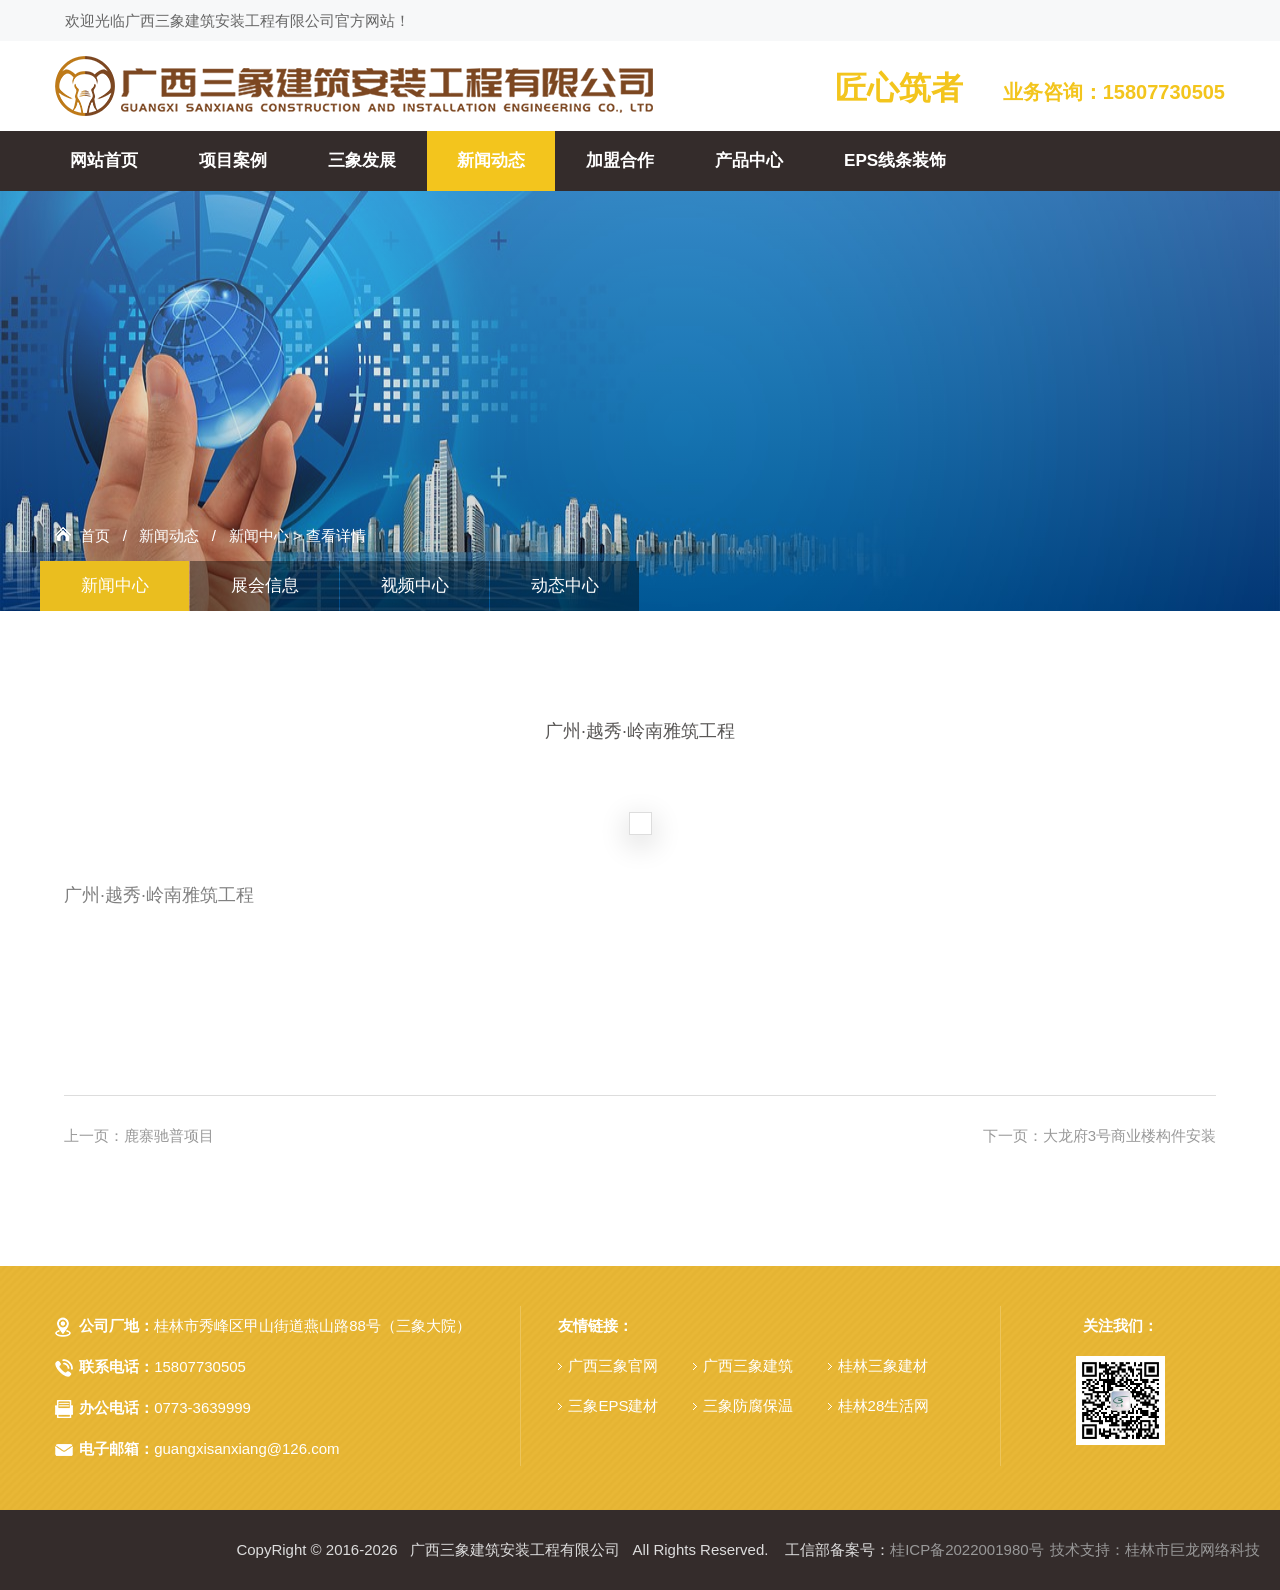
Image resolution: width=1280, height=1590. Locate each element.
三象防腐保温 (748, 1405)
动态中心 (565, 585)
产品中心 (749, 160)
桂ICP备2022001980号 (966, 1549)
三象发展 (362, 160)
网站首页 (104, 160)
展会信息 (265, 585)
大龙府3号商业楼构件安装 (1129, 1135)
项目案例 (233, 160)
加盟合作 (620, 160)
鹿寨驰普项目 (169, 1135)
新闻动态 (491, 160)
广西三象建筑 (748, 1365)
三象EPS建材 (613, 1405)
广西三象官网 (613, 1365)
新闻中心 (259, 535)
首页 (95, 535)
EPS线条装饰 (895, 160)
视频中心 (415, 585)
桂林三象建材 (883, 1365)
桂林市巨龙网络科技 (1192, 1549)
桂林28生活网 (884, 1405)
